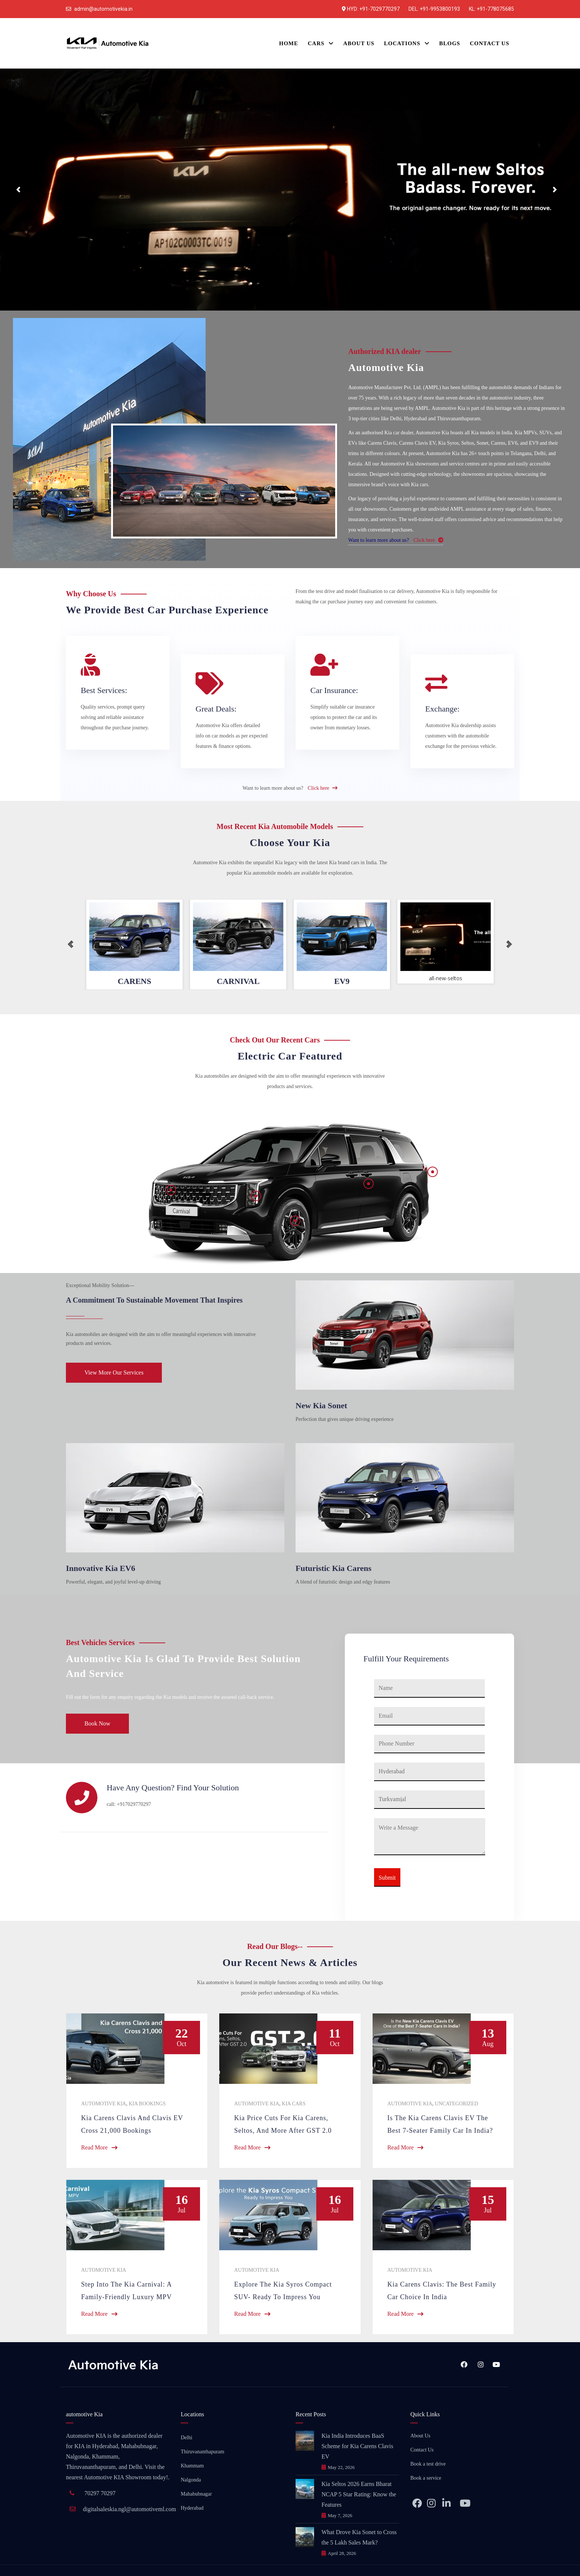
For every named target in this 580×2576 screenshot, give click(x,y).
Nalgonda (191, 2480)
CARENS (134, 981)
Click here (428, 540)
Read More (99, 2147)
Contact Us (422, 2450)
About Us (420, 2436)
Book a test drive (428, 2464)
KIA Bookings (147, 2103)
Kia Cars (294, 2103)
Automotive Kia (103, 2103)
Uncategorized (456, 2103)
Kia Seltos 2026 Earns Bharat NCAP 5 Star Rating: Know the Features (358, 2494)
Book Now (97, 1723)
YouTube (496, 2364)
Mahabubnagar (196, 2494)
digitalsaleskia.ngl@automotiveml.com (129, 2509)
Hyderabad (192, 2508)
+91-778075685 (495, 9)
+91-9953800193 (440, 9)
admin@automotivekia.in (103, 9)
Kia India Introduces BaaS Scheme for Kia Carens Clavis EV (357, 2446)
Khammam (192, 2466)
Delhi (186, 2437)
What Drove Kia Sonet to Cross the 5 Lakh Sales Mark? (359, 2537)
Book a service (425, 2478)
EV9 (342, 981)
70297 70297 (100, 2493)
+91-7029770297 (379, 9)
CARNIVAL (238, 981)
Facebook (464, 2364)
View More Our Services (113, 1372)
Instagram (481, 2364)
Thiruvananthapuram (202, 2451)
